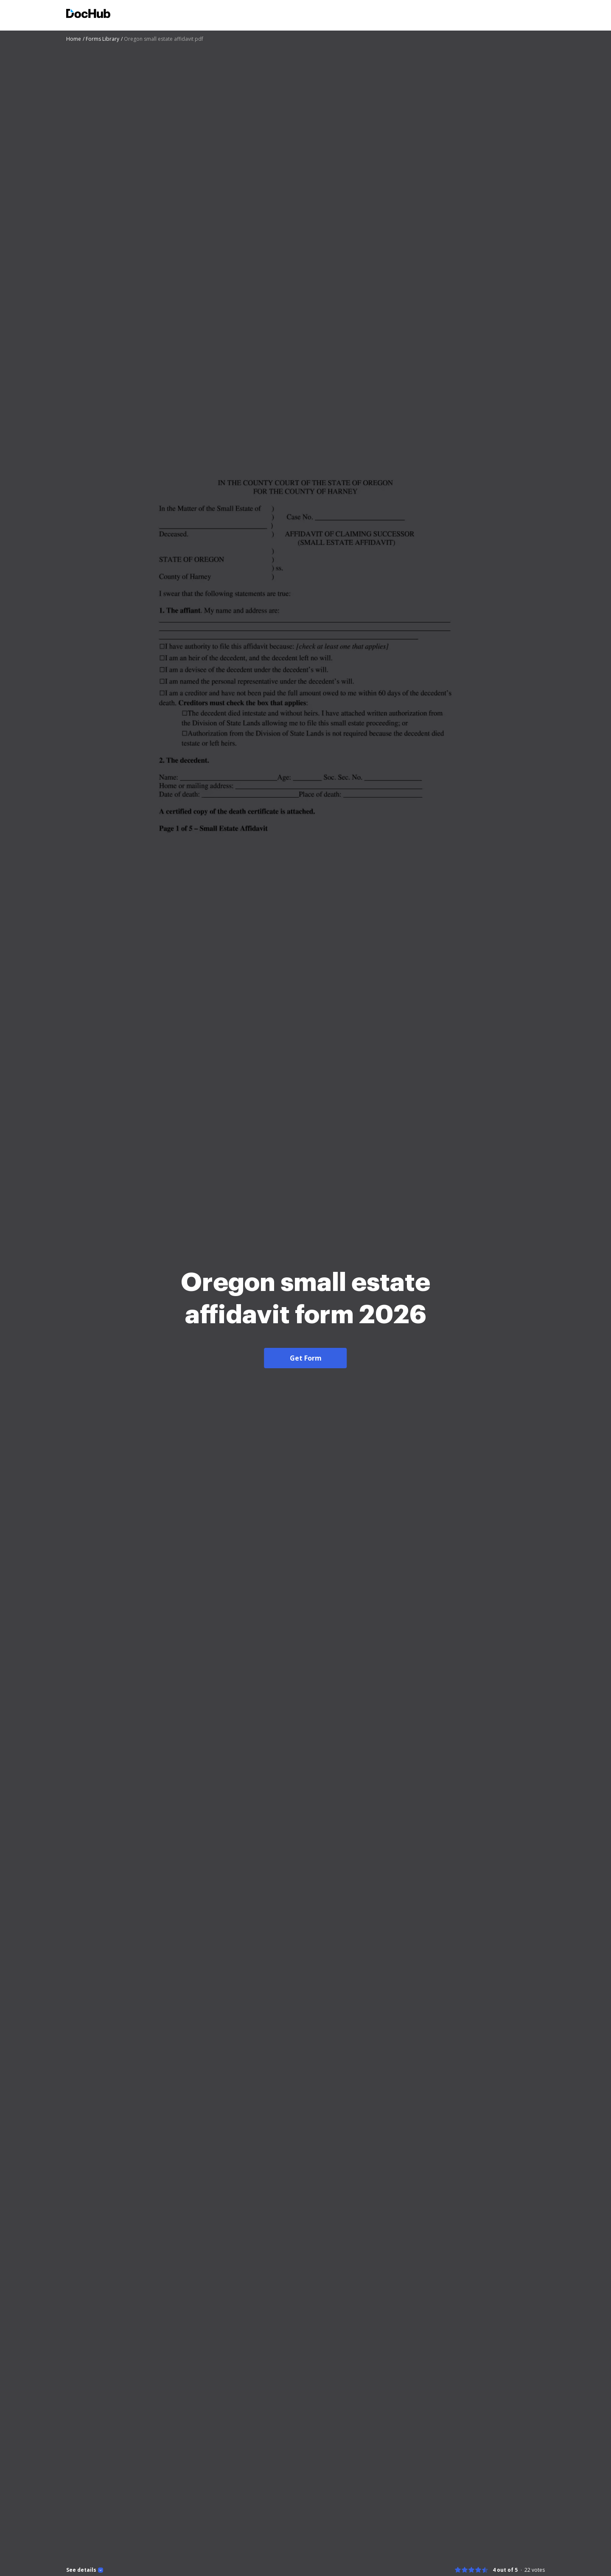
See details (81, 2570)
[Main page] (88, 14)
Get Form (306, 1358)
